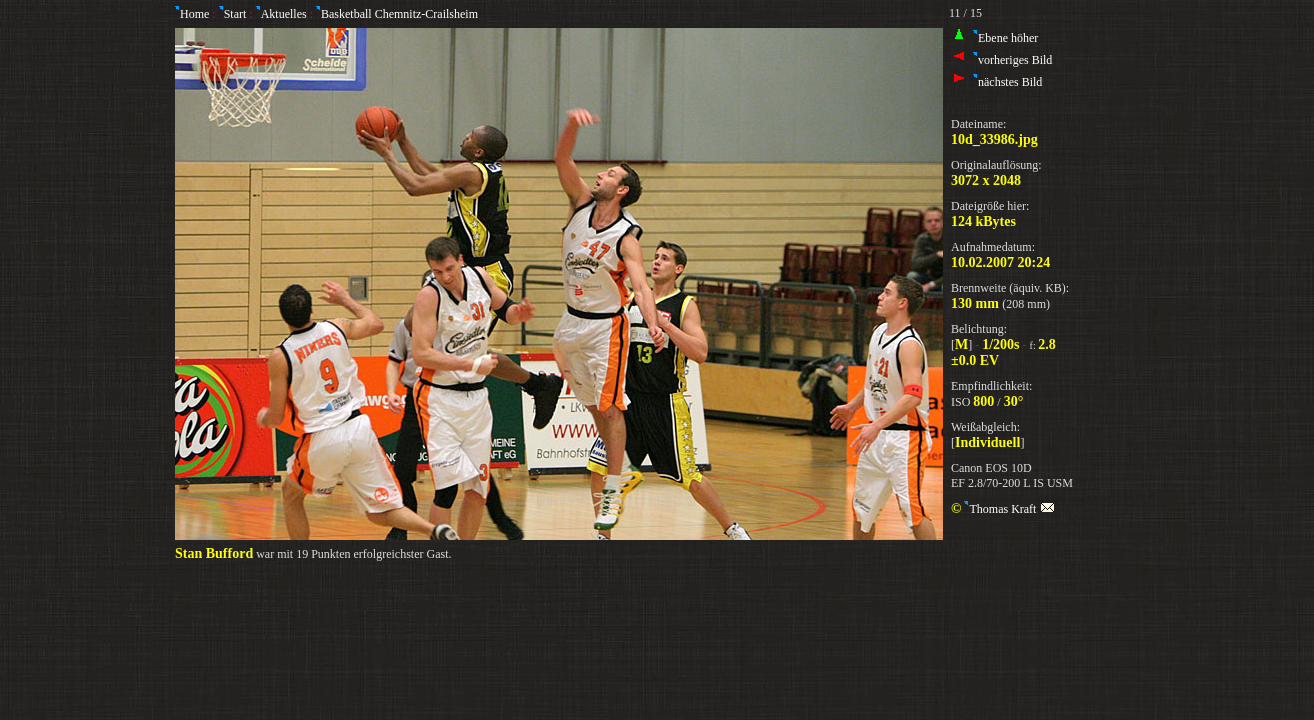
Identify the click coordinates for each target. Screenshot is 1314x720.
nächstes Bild (1007, 82)
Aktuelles (281, 14)
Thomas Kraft (1009, 509)
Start (234, 14)
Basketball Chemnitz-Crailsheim (397, 14)
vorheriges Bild (1012, 60)
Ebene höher (1005, 38)
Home (192, 14)
